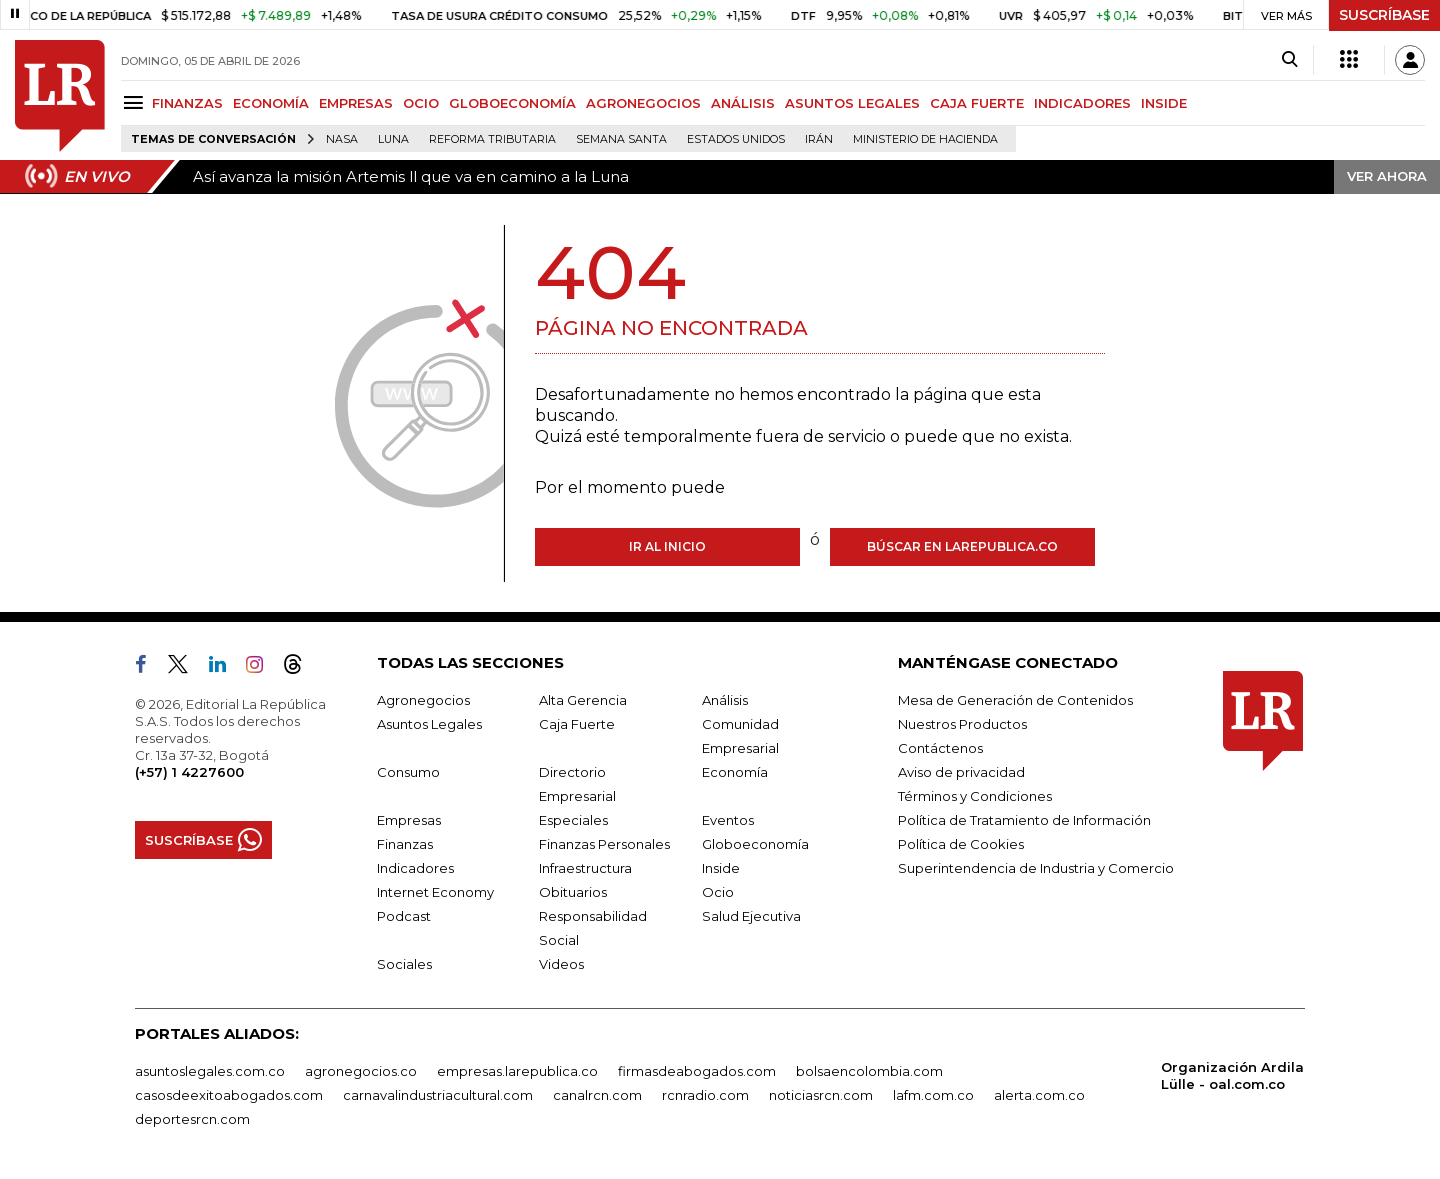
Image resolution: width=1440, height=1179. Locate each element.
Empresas (409, 820)
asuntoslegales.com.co (210, 1071)
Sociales (404, 964)
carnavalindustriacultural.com (438, 1095)
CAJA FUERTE (977, 103)
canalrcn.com (597, 1095)
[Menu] (136, 102)
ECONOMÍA (271, 103)
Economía (735, 772)
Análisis (725, 700)
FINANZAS (187, 103)
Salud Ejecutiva (751, 916)
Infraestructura (585, 868)
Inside (721, 868)
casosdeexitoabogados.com (229, 1095)
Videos (561, 964)
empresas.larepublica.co (517, 1071)
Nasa (342, 139)
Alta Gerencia (583, 700)
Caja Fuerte (577, 724)
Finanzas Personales (604, 844)
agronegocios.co (361, 1071)
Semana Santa (621, 139)
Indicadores (415, 868)
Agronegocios (423, 700)
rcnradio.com (705, 1095)
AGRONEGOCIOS (643, 103)
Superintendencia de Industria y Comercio (1036, 868)
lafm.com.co (933, 1095)
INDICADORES (1082, 103)
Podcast (404, 916)
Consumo (408, 772)
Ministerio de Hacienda (925, 139)
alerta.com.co (1039, 1095)
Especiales (573, 820)
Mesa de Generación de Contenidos (1015, 700)
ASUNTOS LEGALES (852, 103)
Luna (393, 139)
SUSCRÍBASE (1384, 15)
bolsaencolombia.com (869, 1071)
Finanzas (405, 844)
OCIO (421, 103)
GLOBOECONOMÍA (512, 103)
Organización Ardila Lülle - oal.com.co (1232, 1075)
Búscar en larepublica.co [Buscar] (962, 546)
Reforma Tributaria (492, 139)
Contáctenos (940, 748)
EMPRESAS (356, 103)
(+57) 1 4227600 (189, 772)
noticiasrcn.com (821, 1095)
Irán (819, 139)
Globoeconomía (755, 844)
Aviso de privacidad (961, 772)
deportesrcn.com (192, 1119)
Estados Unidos (736, 139)
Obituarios (573, 892)
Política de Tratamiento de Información (1024, 820)
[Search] (1289, 60)
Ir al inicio (667, 546)
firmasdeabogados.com (697, 1071)
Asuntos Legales (429, 724)
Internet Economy (435, 892)
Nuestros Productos (962, 724)
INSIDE (1164, 103)
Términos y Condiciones (975, 796)
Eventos (728, 820)
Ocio (718, 892)
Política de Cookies (961, 844)
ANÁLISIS (743, 103)
